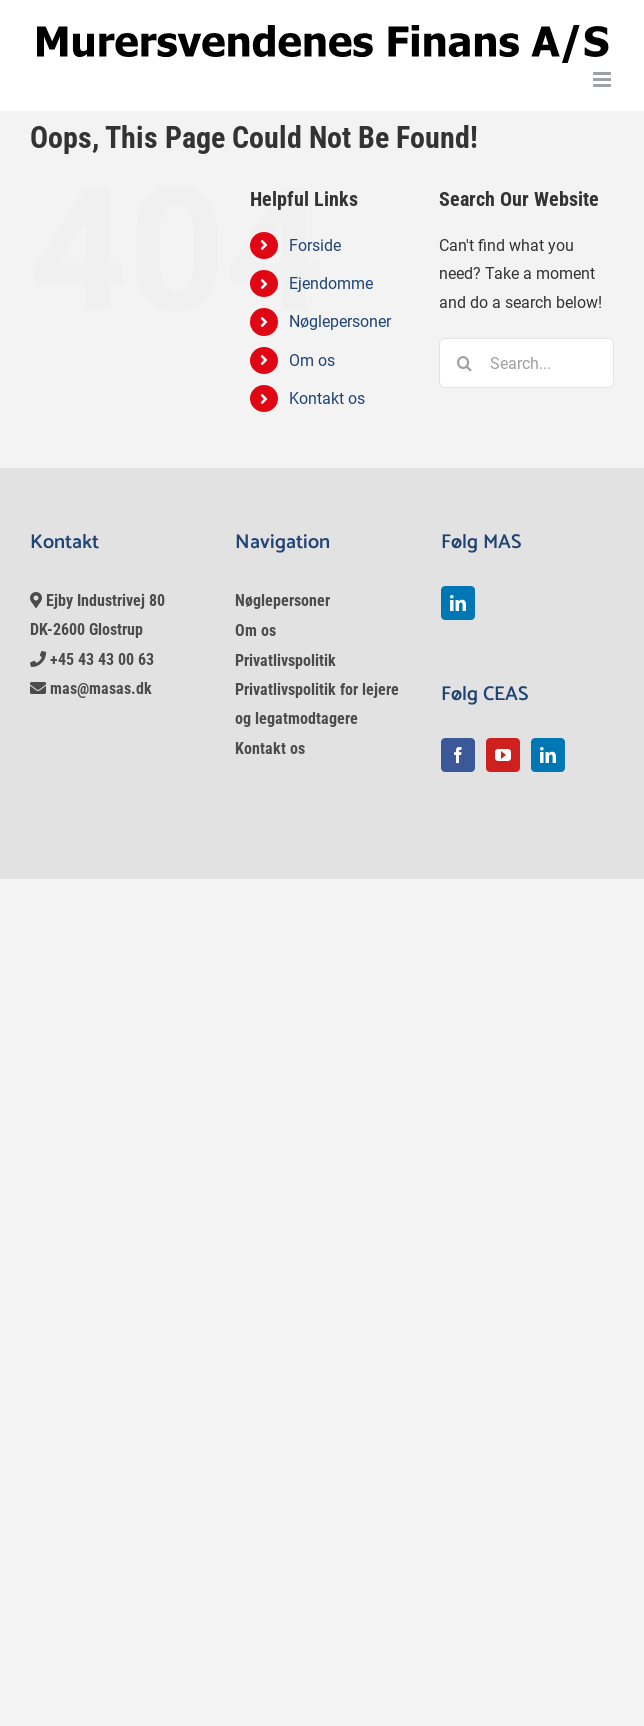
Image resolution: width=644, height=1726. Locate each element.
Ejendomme (331, 283)
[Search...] (526, 363)
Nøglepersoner (340, 321)
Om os (312, 360)
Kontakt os (327, 398)
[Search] (464, 363)
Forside (315, 245)
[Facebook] (458, 755)
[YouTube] (503, 755)
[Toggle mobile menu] (603, 79)
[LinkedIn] (458, 603)
